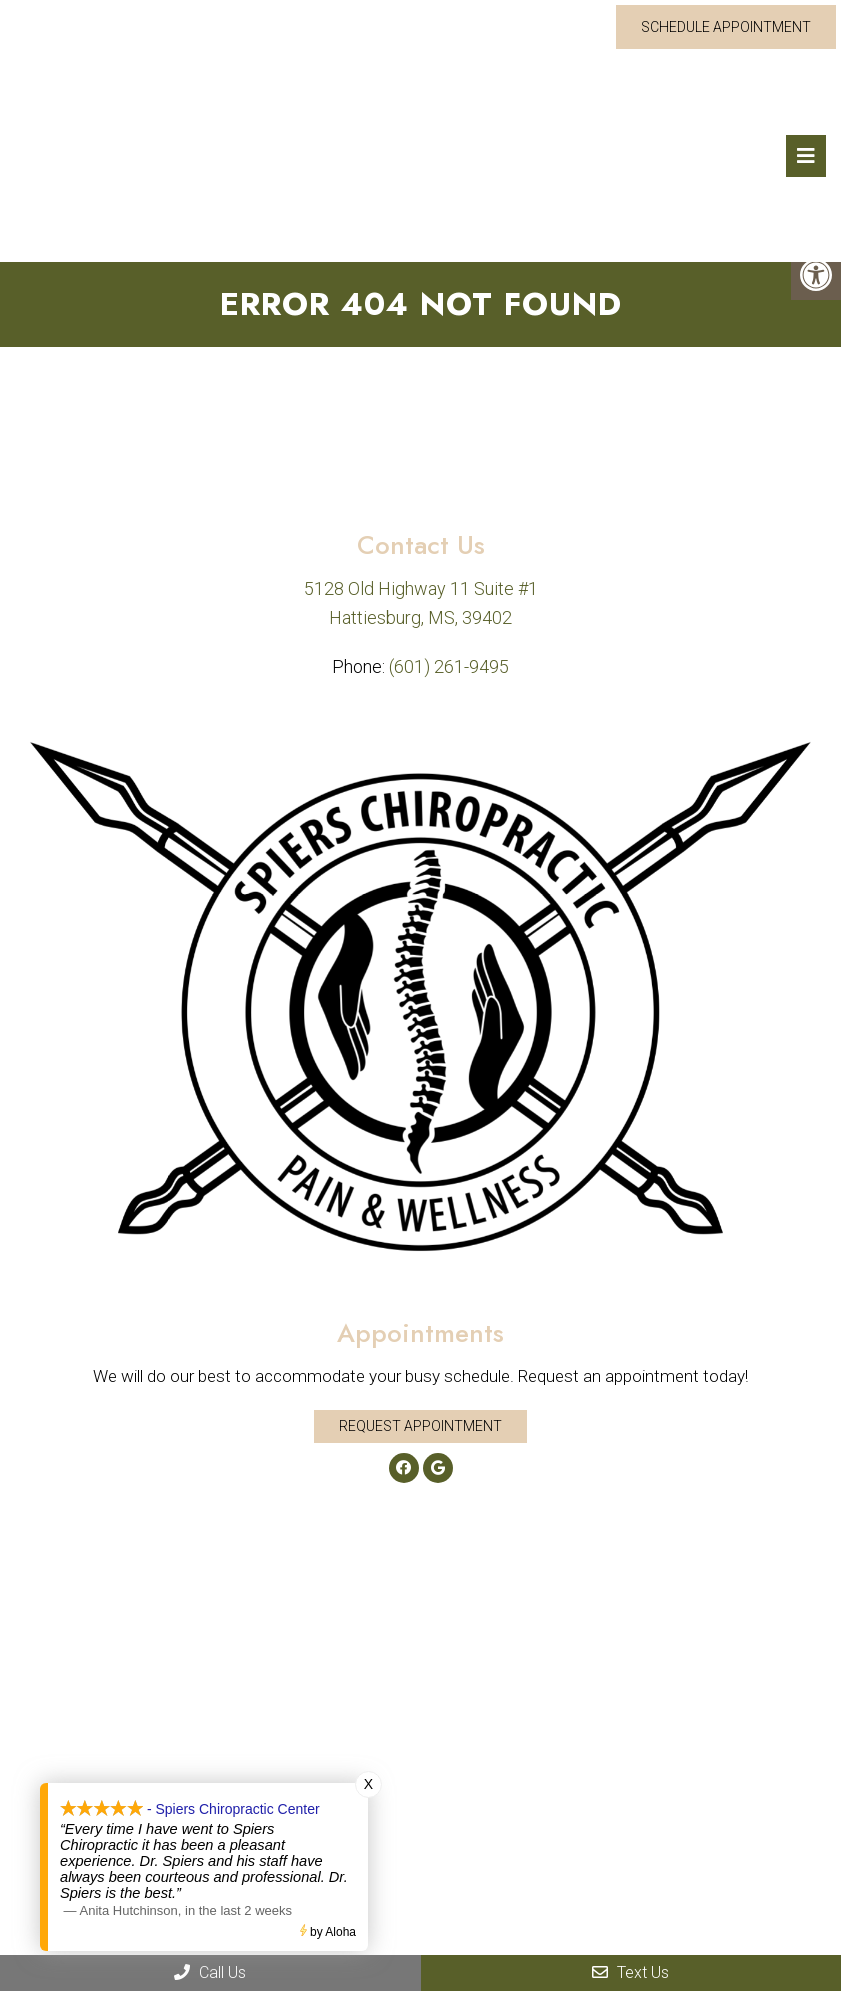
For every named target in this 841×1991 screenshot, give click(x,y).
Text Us (630, 1972)
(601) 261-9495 (449, 666)
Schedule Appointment (726, 27)
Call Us (210, 1972)
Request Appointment (420, 1426)
